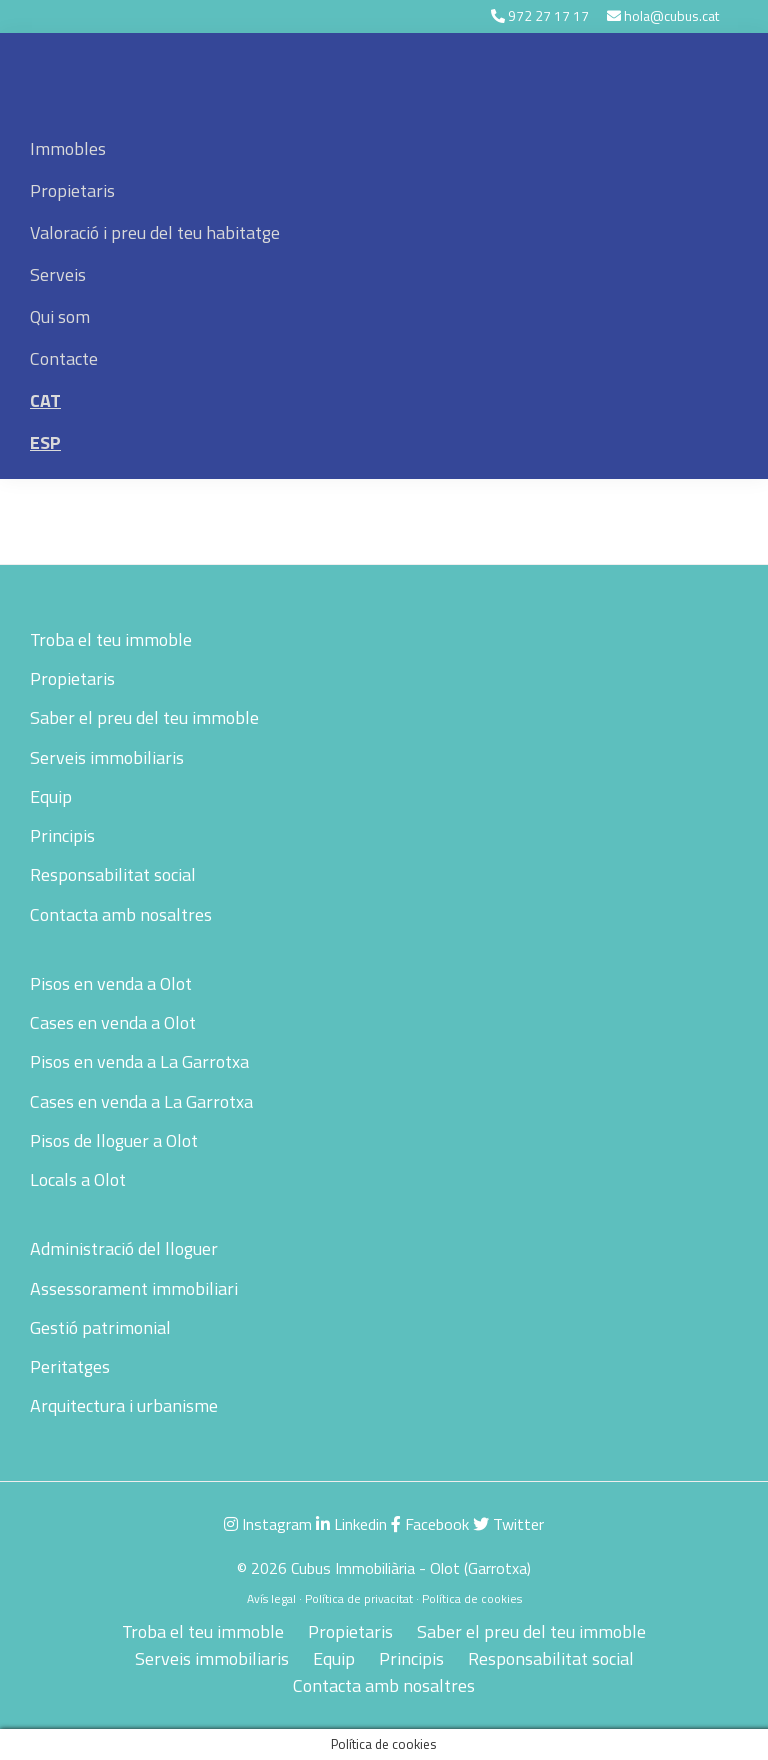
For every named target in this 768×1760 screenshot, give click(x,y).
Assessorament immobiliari (134, 1288)
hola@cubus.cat (671, 15)
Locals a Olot (78, 1179)
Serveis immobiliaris (107, 757)
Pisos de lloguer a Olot (114, 1140)
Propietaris (72, 678)
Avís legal (271, 1598)
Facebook (430, 1524)
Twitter (508, 1524)
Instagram (268, 1524)
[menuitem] (384, 401)
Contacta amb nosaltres (121, 914)
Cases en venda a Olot (113, 1022)
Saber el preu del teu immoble (144, 717)
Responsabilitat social (113, 874)
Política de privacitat (359, 1598)
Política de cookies (472, 1598)
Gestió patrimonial (100, 1327)
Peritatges (70, 1366)
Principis (62, 835)
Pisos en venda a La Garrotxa (139, 1061)
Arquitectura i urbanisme (124, 1405)
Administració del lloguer (124, 1248)
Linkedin (351, 1524)
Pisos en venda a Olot (111, 983)
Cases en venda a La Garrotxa (141, 1101)
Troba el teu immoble (111, 639)
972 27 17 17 (548, 15)
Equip (51, 796)
